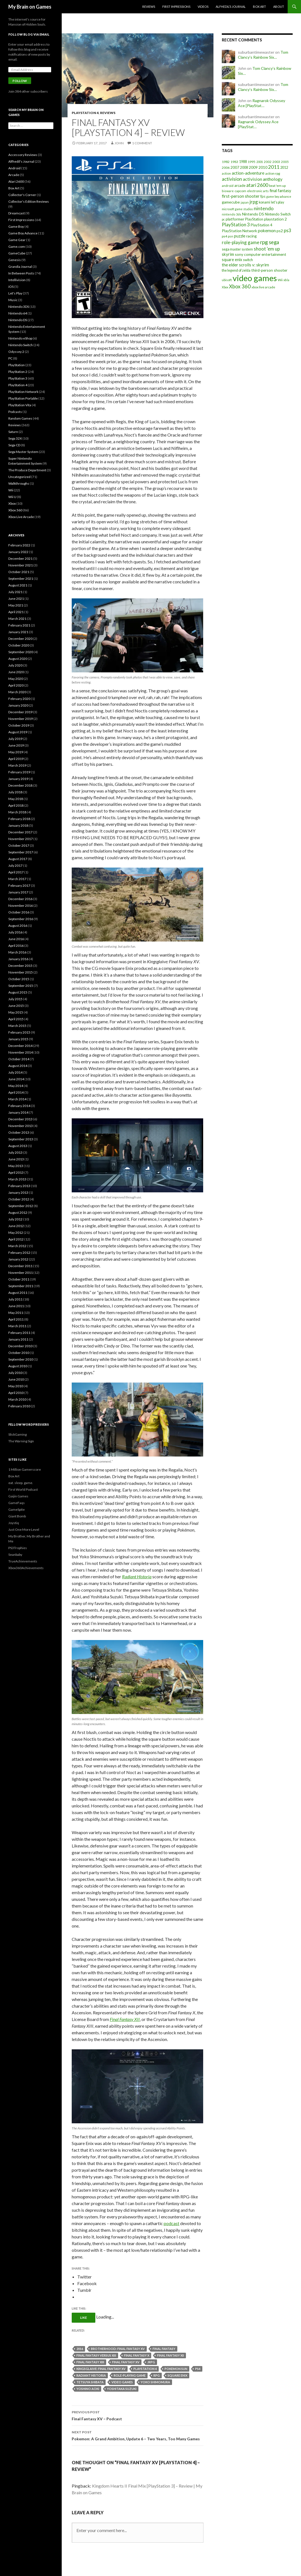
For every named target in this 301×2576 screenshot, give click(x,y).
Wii (10, 490)
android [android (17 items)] (227, 185)
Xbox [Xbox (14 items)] (225, 287)
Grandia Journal (20, 266)
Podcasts (15, 412)
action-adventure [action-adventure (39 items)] (248, 172)
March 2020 (17, 692)
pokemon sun (176, 2369)
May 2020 (15, 679)
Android (14, 168)
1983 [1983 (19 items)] (234, 162)
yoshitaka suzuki (121, 2389)
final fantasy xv (126, 2362)
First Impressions (176, 6)
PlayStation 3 (17, 378)
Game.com (16, 246)
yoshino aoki (87, 2389)
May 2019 (15, 752)
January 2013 (18, 1192)
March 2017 (17, 879)
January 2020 (18, 705)
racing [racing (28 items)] (251, 236)
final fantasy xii (170, 2355)
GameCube (16, 253)
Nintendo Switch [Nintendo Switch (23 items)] (278, 214)
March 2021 (17, 618)
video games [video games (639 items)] (255, 278)
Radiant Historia (136, 1576)
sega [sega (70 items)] (274, 242)
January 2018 (18, 825)
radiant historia (91, 2375)
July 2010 (15, 1373)
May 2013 (15, 1166)
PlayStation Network (23, 392)
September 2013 (20, 1139)
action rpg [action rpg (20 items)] (272, 173)
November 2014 (20, 1052)
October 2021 (18, 572)
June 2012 (16, 1226)
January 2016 (18, 959)
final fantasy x (136, 2355)
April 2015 (16, 1019)
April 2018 (16, 805)
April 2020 (16, 685)
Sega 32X (15, 438)
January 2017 (18, 892)
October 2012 (18, 1199)
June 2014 (16, 1079)
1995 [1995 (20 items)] (251, 162)
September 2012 (20, 1206)
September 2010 (20, 1359)
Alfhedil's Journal (21, 161)
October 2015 (18, 979)
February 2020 (19, 699)
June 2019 (16, 745)
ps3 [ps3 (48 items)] (287, 230)
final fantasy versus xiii (96, 2355)
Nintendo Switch (20, 345)
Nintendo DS (17, 320)
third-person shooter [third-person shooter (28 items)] (269, 270)
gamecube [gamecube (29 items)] (231, 202)
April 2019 (16, 759)
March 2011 (17, 1326)
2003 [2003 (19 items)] (276, 162)
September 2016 (20, 919)
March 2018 (17, 812)
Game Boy (16, 226)
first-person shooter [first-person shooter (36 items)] (241, 196)
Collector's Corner (22, 195)
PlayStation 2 (17, 372)
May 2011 (15, 1313)
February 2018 (19, 819)
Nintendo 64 (17, 313)
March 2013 (17, 1179)
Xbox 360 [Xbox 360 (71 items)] (240, 286)
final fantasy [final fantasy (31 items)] (280, 190)
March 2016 (17, 952)
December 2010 (20, 1346)
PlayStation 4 (85, 113)
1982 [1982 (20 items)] (226, 162)
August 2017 (17, 859)
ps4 (197, 2369)
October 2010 (18, 1353)
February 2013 (19, 1186)
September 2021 (20, 578)
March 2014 (17, 1099)
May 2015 (15, 1012)
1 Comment (142, 143)
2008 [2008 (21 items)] (244, 167)
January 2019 (18, 779)
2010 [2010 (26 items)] (262, 167)
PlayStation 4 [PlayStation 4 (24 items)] (261, 225)
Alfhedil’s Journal (231, 6)
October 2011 (18, 1279)
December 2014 (20, 1046)
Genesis (14, 260)
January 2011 (18, 1339)
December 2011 (20, 1266)
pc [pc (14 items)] (223, 219)
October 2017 (18, 845)
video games (122, 2382)
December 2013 (20, 1119)
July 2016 (15, 932)
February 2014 (19, 1106)
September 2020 (20, 652)
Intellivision (17, 280)
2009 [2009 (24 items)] (253, 167)
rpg (156, 2375)
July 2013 (15, 1152)
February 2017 (19, 885)
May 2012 (15, 1232)
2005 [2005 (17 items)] (285, 162)
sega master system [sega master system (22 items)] (237, 249)
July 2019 (15, 739)
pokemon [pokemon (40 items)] (267, 230)
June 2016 (16, 939)
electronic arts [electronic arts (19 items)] (258, 191)
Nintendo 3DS (18, 306)
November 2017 (20, 839)
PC (10, 358)
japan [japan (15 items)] (245, 202)
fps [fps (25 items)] (262, 196)
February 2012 (19, 1252)
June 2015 (16, 1006)
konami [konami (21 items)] (264, 202)
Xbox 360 (15, 510)
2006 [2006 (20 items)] (226, 167)
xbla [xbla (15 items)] (286, 280)
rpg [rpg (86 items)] (264, 242)
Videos (203, 6)
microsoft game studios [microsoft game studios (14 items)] (237, 209)
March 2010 (17, 1399)
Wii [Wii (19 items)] (280, 280)
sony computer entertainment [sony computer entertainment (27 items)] (260, 254)
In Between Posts (21, 273)
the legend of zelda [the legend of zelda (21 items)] (236, 270)
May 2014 (15, 1086)
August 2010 (17, 1366)
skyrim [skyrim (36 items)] (228, 254)
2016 (79, 2348)
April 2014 (16, 1092)
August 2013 (17, 1146)
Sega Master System (23, 452)
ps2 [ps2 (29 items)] (280, 230)
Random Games (20, 418)
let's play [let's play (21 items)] (277, 202)
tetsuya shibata (90, 2382)
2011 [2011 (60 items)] (273, 167)
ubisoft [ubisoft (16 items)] (227, 280)
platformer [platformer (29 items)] (235, 219)
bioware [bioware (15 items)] (228, 191)
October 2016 (18, 912)
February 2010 (19, 1406)
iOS (11, 286)
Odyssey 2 (16, 352)
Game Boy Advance (23, 233)
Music (13, 300)
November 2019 (20, 719)
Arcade (13, 175)
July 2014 (15, 1072)
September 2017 (20, 852)
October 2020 (18, 645)
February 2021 (19, 625)
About (278, 6)
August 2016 (17, 925)
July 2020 (15, 665)
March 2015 (17, 1026)
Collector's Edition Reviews (28, 201)
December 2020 (20, 638)
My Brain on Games (29, 7)
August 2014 (17, 1066)
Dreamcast (16, 213)
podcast (171, 2223)
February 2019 (19, 772)
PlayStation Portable (23, 398)
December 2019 (20, 712)
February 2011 (19, 1333)
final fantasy (164, 2348)
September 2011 (20, 1286)
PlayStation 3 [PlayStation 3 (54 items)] (236, 224)
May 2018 (15, 799)
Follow (20, 81)
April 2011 (16, 1319)
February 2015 (19, 1032)
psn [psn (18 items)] (230, 236)
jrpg (151, 2362)
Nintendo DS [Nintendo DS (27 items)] (253, 214)
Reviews (148, 6)
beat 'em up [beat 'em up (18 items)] (277, 186)
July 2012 (15, 1219)
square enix (177, 2375)
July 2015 (15, 999)
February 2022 (19, 545)
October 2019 (18, 725)
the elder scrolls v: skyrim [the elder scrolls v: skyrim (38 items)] (245, 264)
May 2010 (15, 1386)
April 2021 (16, 612)
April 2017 (16, 872)
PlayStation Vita (19, 405)
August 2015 (17, 992)
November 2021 (20, 565)
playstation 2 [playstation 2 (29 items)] (275, 219)
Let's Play (15, 293)
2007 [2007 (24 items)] (234, 167)
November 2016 (20, 905)
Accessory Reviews (22, 155)
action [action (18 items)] (226, 173)
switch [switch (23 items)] (248, 259)
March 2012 (17, 1246)
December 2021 (20, 558)
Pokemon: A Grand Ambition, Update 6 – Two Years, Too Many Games (137, 2435)
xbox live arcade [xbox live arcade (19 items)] (263, 287)
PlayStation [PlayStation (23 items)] (254, 219)
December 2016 (20, 899)
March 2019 (17, 765)
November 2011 (20, 1272)
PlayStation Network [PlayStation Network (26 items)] (239, 231)
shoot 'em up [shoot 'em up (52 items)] (267, 249)
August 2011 (17, 1293)
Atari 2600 (16, 181)
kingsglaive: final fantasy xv (101, 2369)
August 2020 (17, 659)
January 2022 (18, 552)
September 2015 (20, 986)
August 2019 (17, 732)
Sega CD (14, 445)
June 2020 (16, 672)
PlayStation (16, 365)
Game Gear (17, 240)
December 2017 (20, 832)
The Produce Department (27, 470)
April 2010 (16, 1393)
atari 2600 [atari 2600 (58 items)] (257, 185)
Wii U (12, 497)
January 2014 (18, 1112)
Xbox (12, 503)
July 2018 (15, 792)
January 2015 (18, 1039)
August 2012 (17, 1212)
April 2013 (16, 1172)
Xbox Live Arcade (21, 517)
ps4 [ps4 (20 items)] (224, 236)
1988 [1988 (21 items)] (243, 162)
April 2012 (16, 1239)
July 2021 (15, 592)
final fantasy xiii (90, 2362)
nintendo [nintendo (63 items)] (263, 208)
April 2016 (16, 945)
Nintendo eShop (20, 338)
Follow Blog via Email (28, 34)
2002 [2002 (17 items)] (268, 162)
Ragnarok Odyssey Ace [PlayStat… (261, 103)
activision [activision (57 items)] (232, 179)
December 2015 (20, 965)
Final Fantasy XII (125, 2019)
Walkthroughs (18, 483)
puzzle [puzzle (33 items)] (239, 236)
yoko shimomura (155, 2382)
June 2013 (16, 1159)
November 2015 (20, 972)
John (119, 143)
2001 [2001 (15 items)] (259, 162)
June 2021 (16, 598)
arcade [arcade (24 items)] (239, 185)
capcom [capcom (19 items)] (240, 191)
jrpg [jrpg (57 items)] (254, 202)
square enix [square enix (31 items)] (232, 259)
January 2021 (18, 632)
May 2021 (15, 605)
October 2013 (18, 1132)
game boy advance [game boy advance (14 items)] (278, 196)
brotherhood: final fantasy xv (118, 2348)
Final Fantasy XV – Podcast (137, 2415)
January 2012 (18, 1259)
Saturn (13, 432)
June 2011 (16, 1306)
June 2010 (16, 1379)
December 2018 (20, 785)
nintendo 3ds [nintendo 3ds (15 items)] (231, 214)
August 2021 (17, 585)
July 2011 (15, 1299)
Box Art (259, 6)
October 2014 (18, 1059)
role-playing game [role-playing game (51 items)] (240, 242)
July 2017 (15, 865)
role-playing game (130, 2375)
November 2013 (20, 1126)
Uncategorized (19, 477)
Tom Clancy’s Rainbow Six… (263, 55)
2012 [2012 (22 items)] (284, 167)
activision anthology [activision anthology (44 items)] (262, 179)
